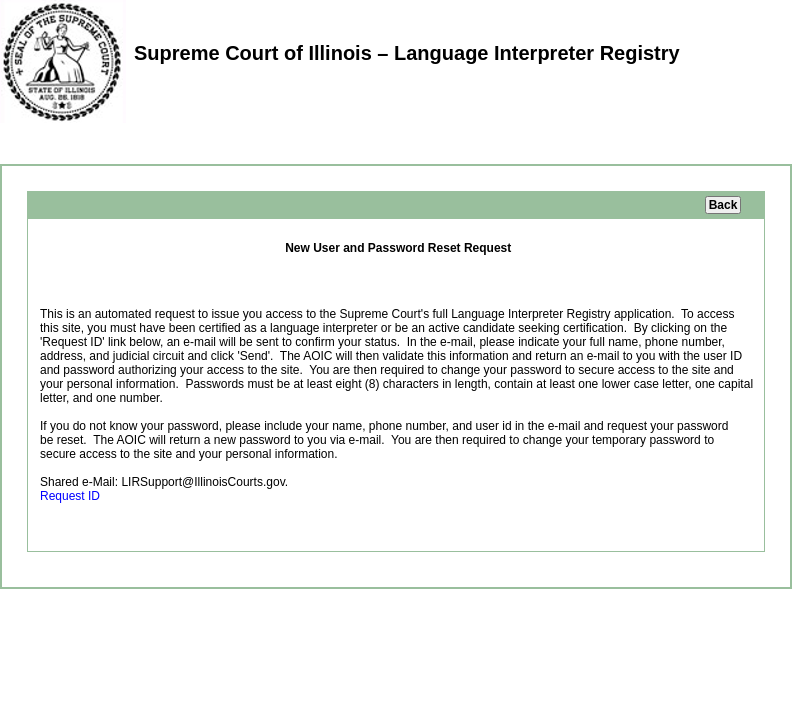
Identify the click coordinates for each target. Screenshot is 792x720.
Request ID (70, 496)
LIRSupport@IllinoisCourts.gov (202, 482)
